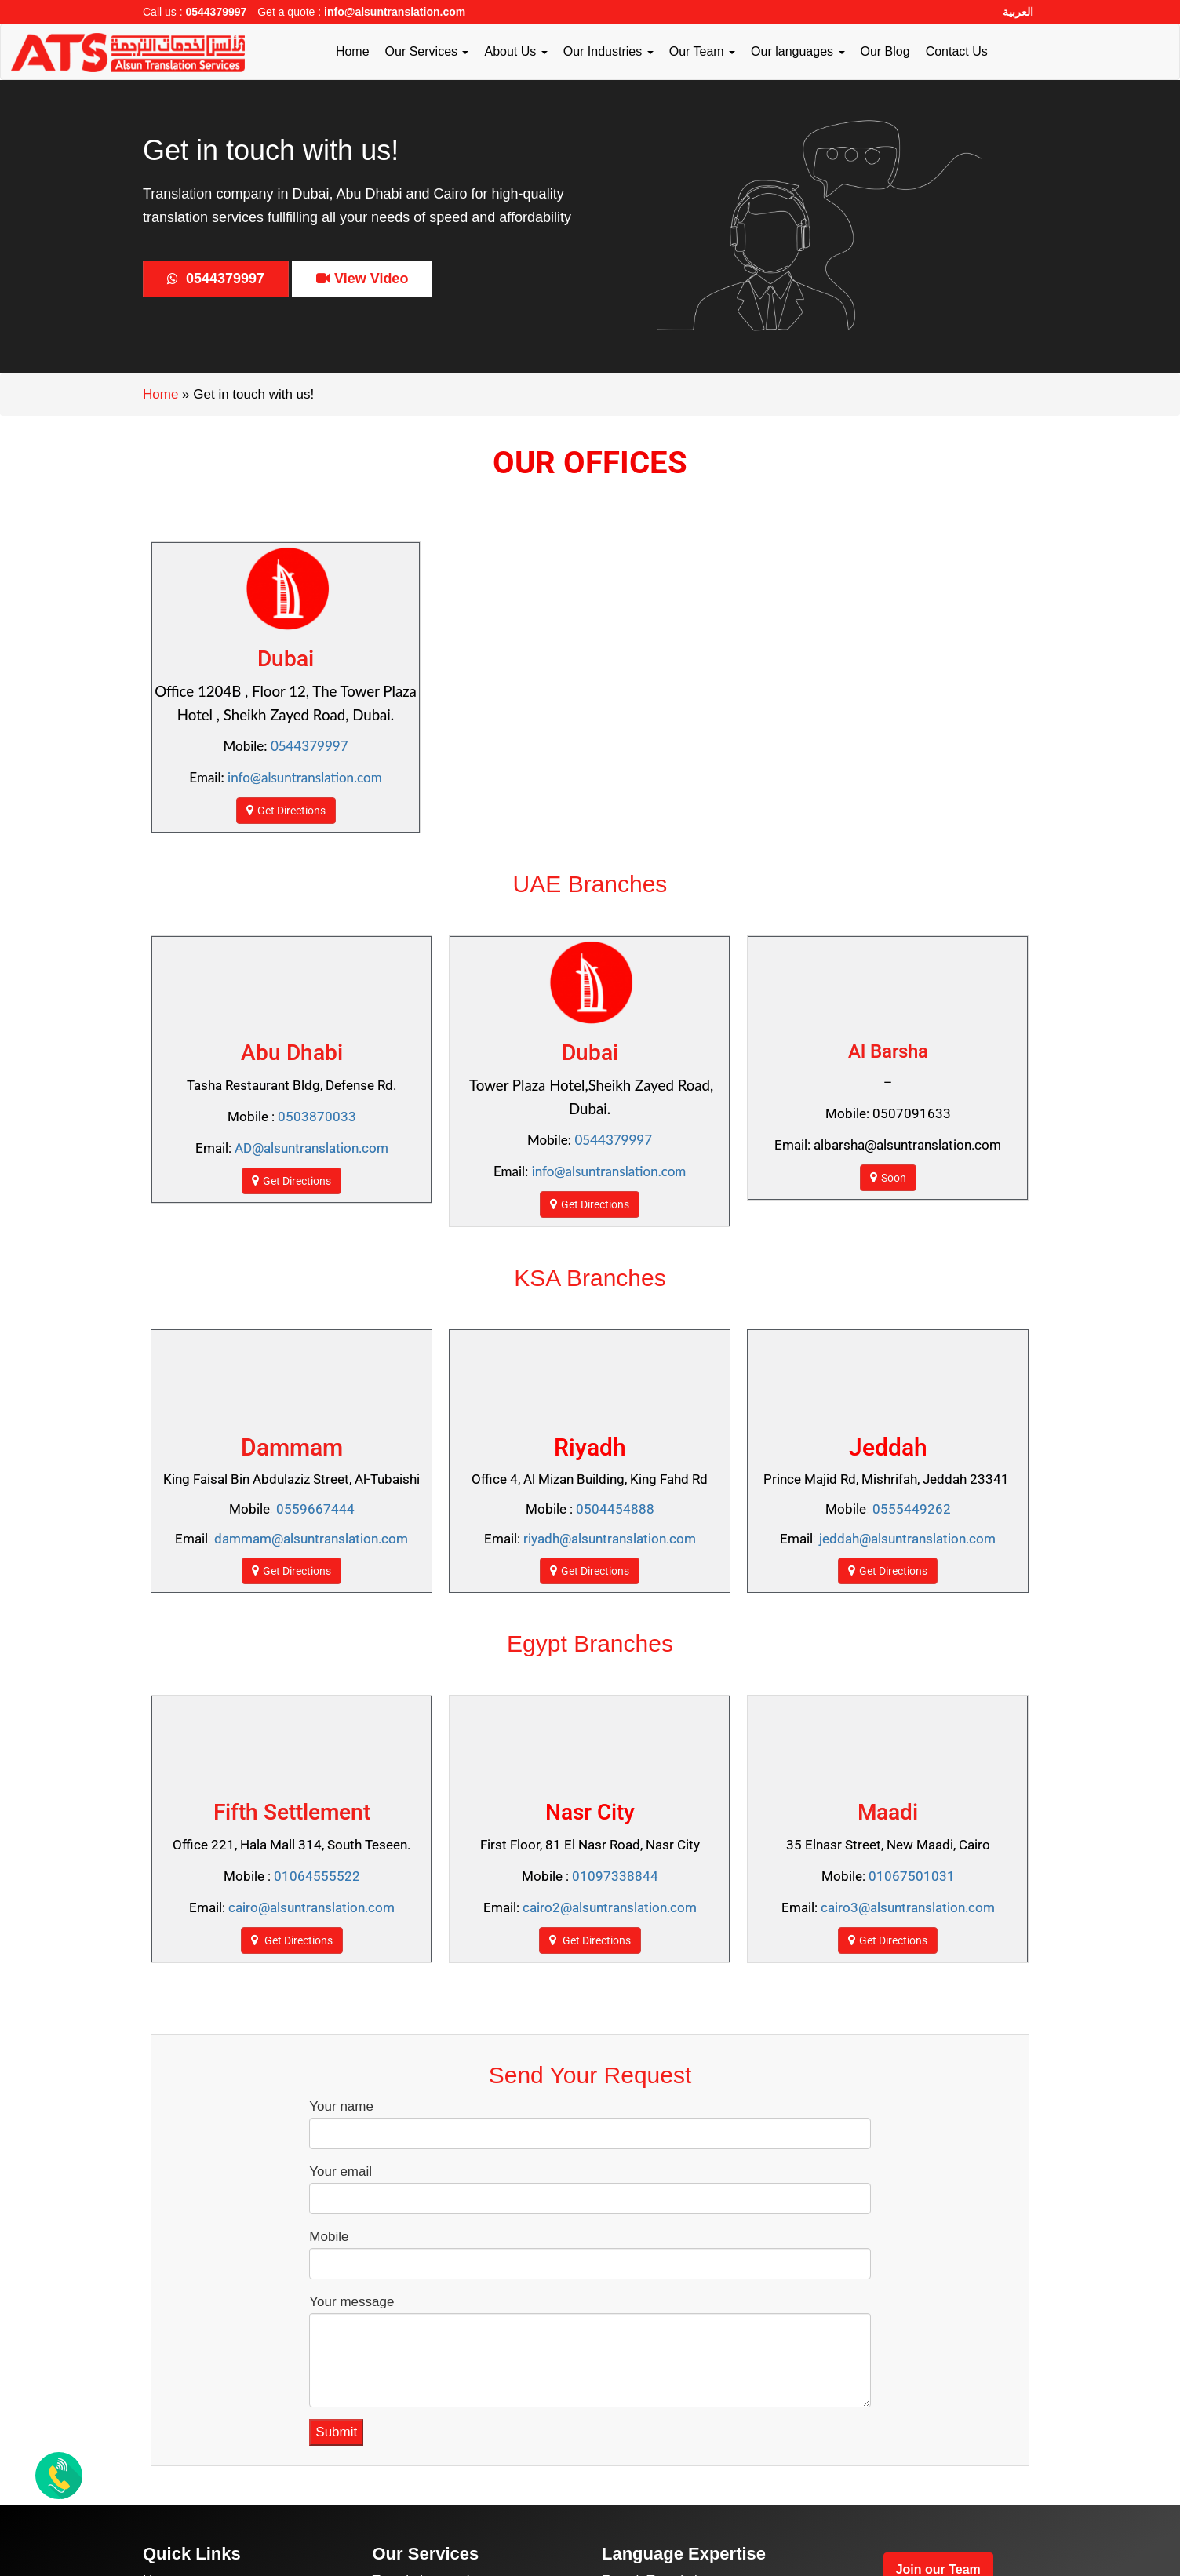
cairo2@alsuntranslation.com (610, 1907)
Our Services (427, 51)
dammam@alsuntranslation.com (311, 1539)
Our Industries (608, 51)
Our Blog (885, 51)
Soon (888, 1177)
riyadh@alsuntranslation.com (609, 1539)
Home (353, 51)
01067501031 (912, 1876)
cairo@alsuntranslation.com (311, 1907)
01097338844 (615, 1876)
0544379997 (215, 11)
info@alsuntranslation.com (394, 11)
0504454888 (615, 1509)
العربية (1018, 11)
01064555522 (317, 1876)
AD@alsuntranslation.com (311, 1148)
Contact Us (957, 51)
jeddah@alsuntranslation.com (907, 1539)
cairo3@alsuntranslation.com (908, 1907)
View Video (362, 278)
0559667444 (315, 1509)
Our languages (797, 51)
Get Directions (286, 810)
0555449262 (911, 1509)
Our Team (702, 51)
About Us (515, 51)
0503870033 (317, 1116)
